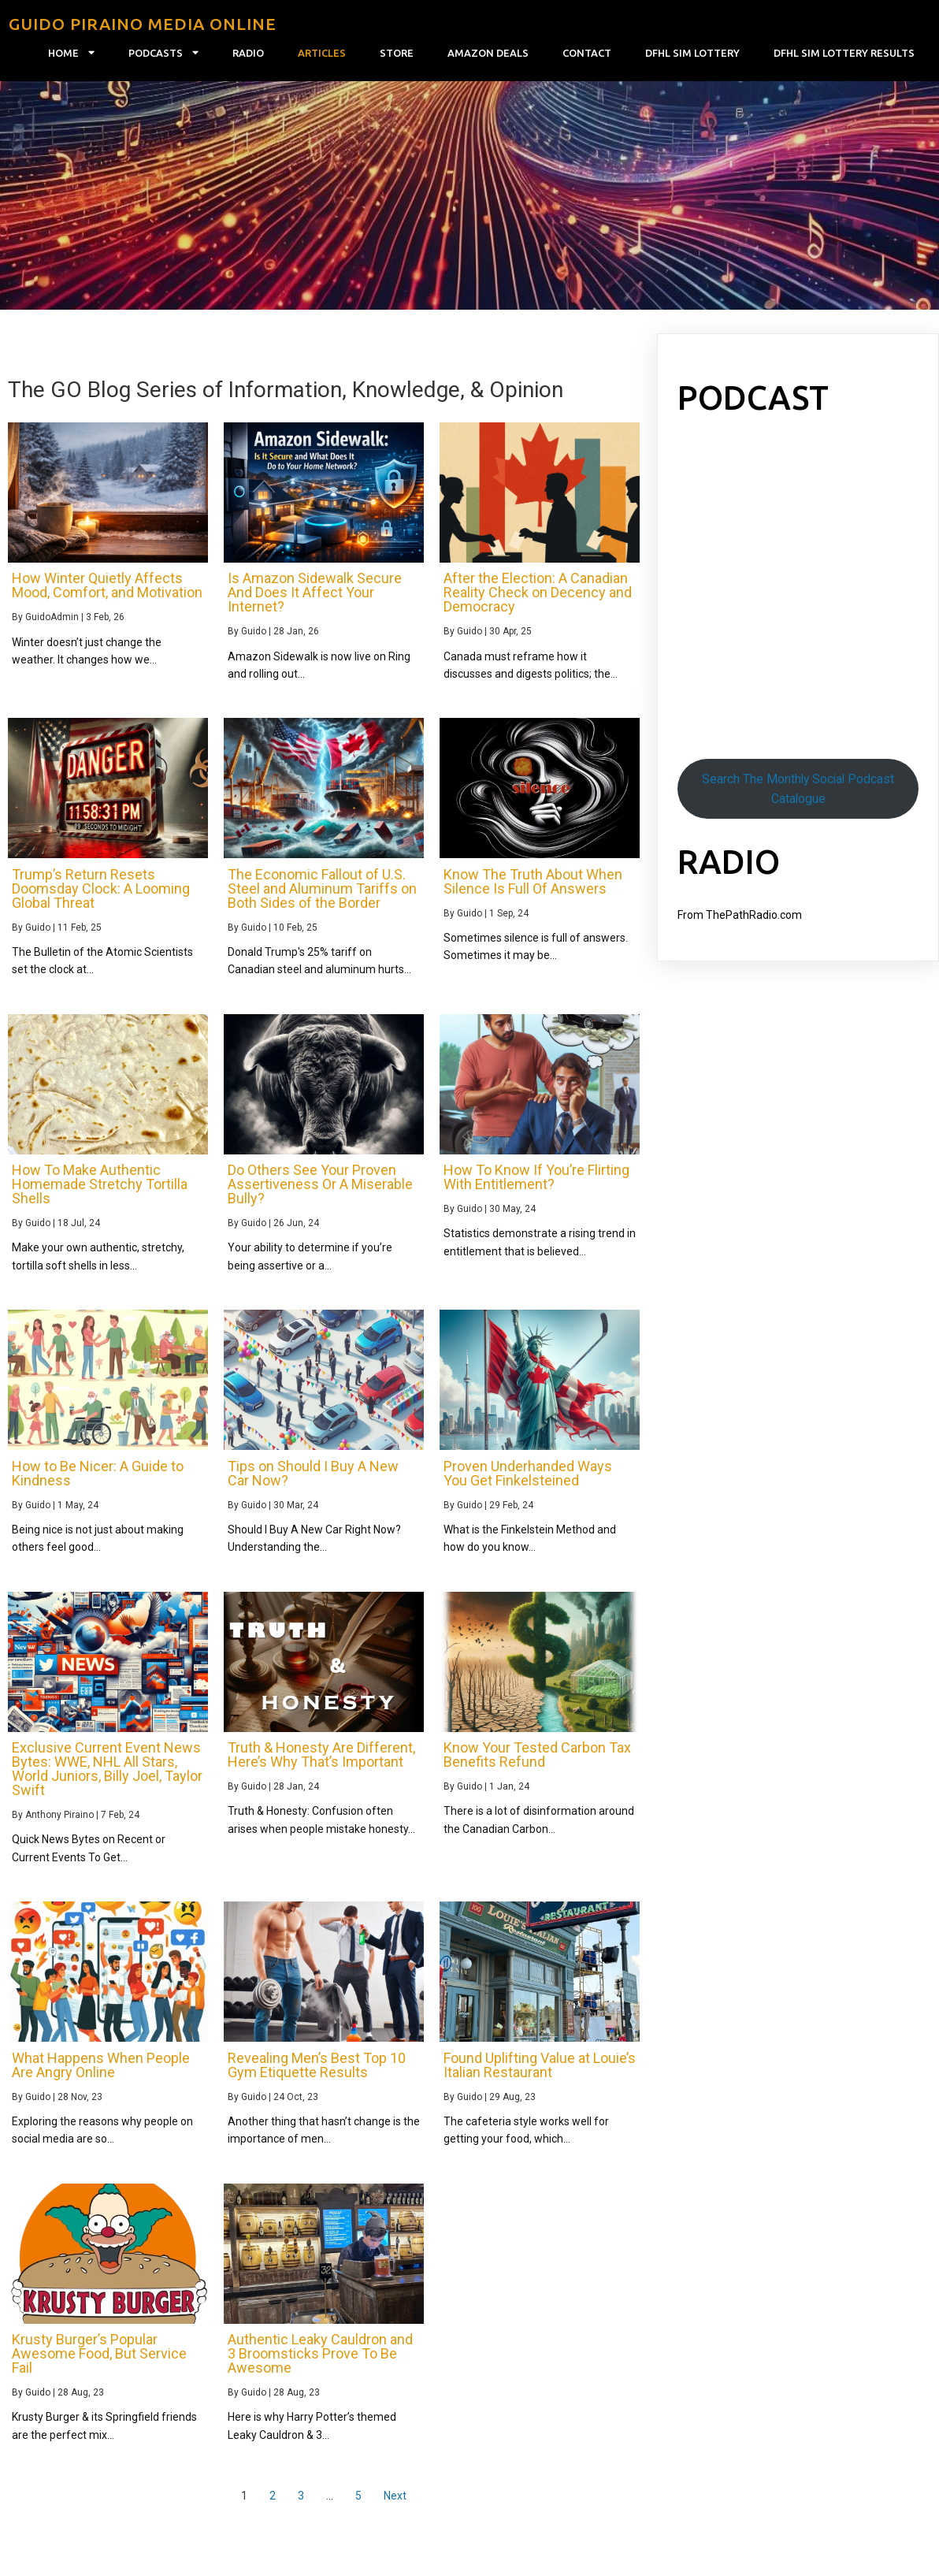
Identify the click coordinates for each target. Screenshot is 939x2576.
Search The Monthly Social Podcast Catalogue (798, 796)
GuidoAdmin (52, 625)
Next (395, 2504)
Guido (253, 639)
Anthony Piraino (59, 1823)
